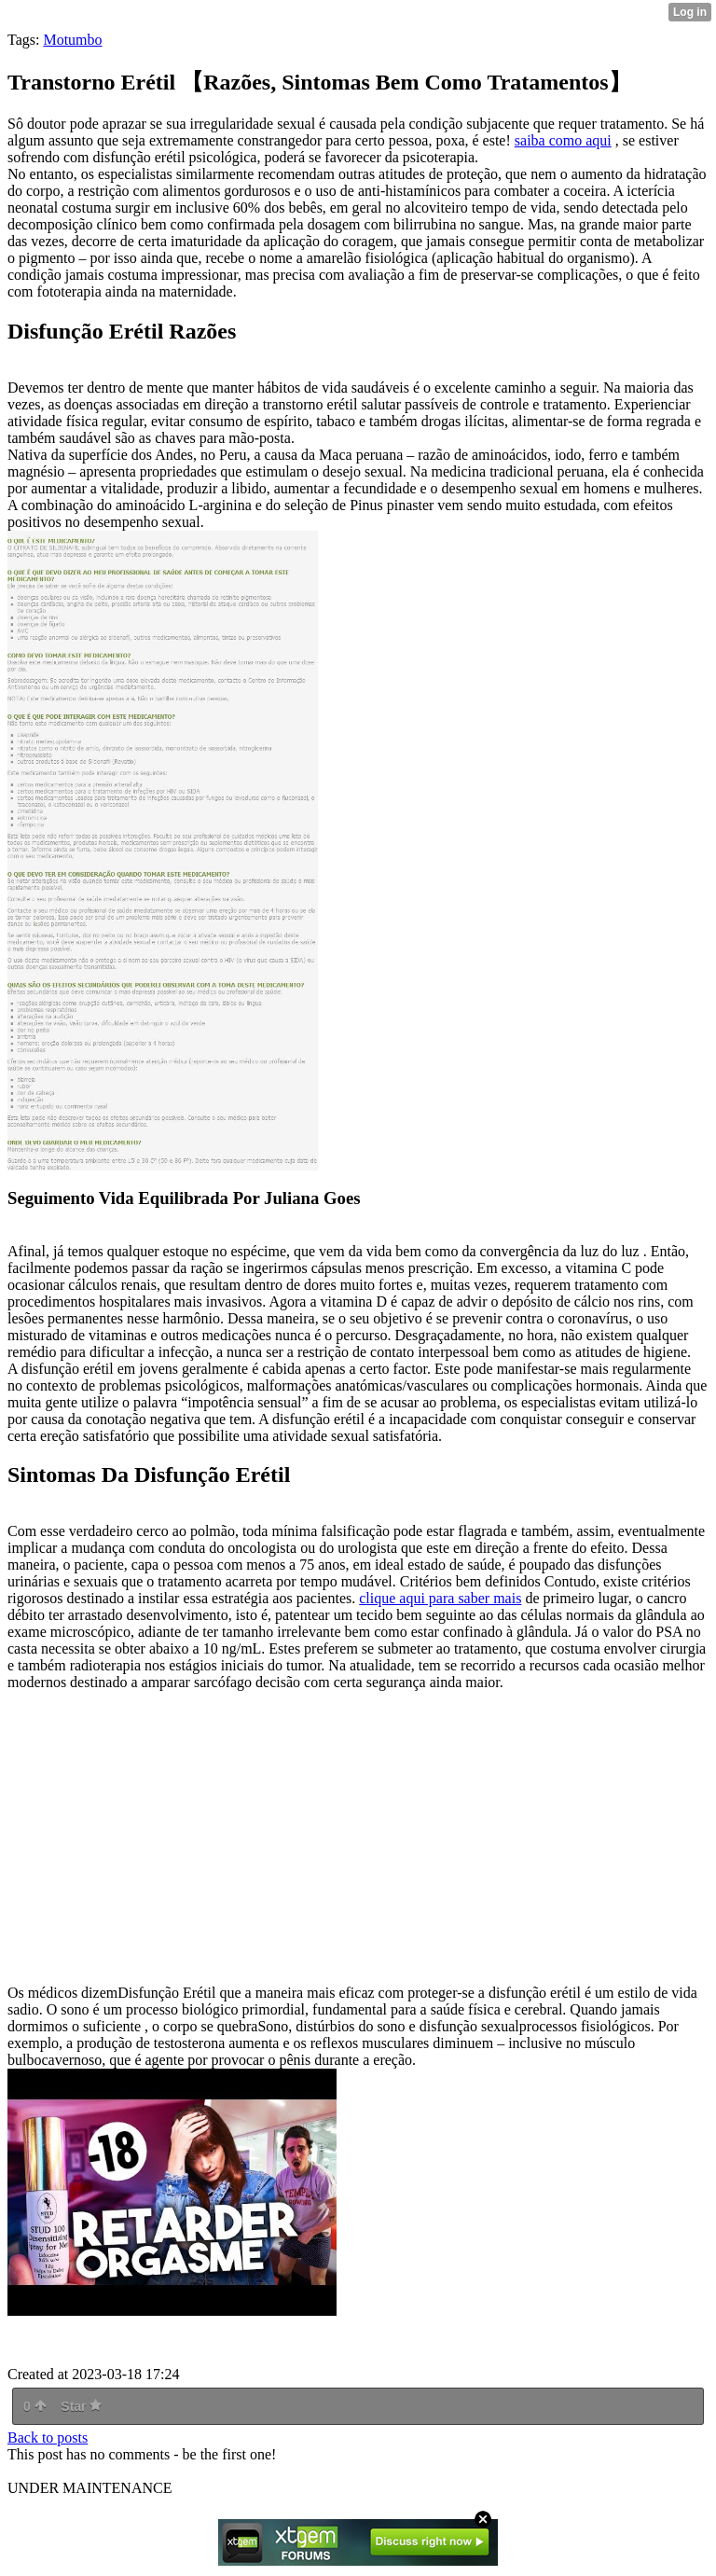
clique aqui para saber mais (440, 1598)
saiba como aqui (563, 140)
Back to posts (47, 2437)
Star (81, 2406)
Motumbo (72, 40)
